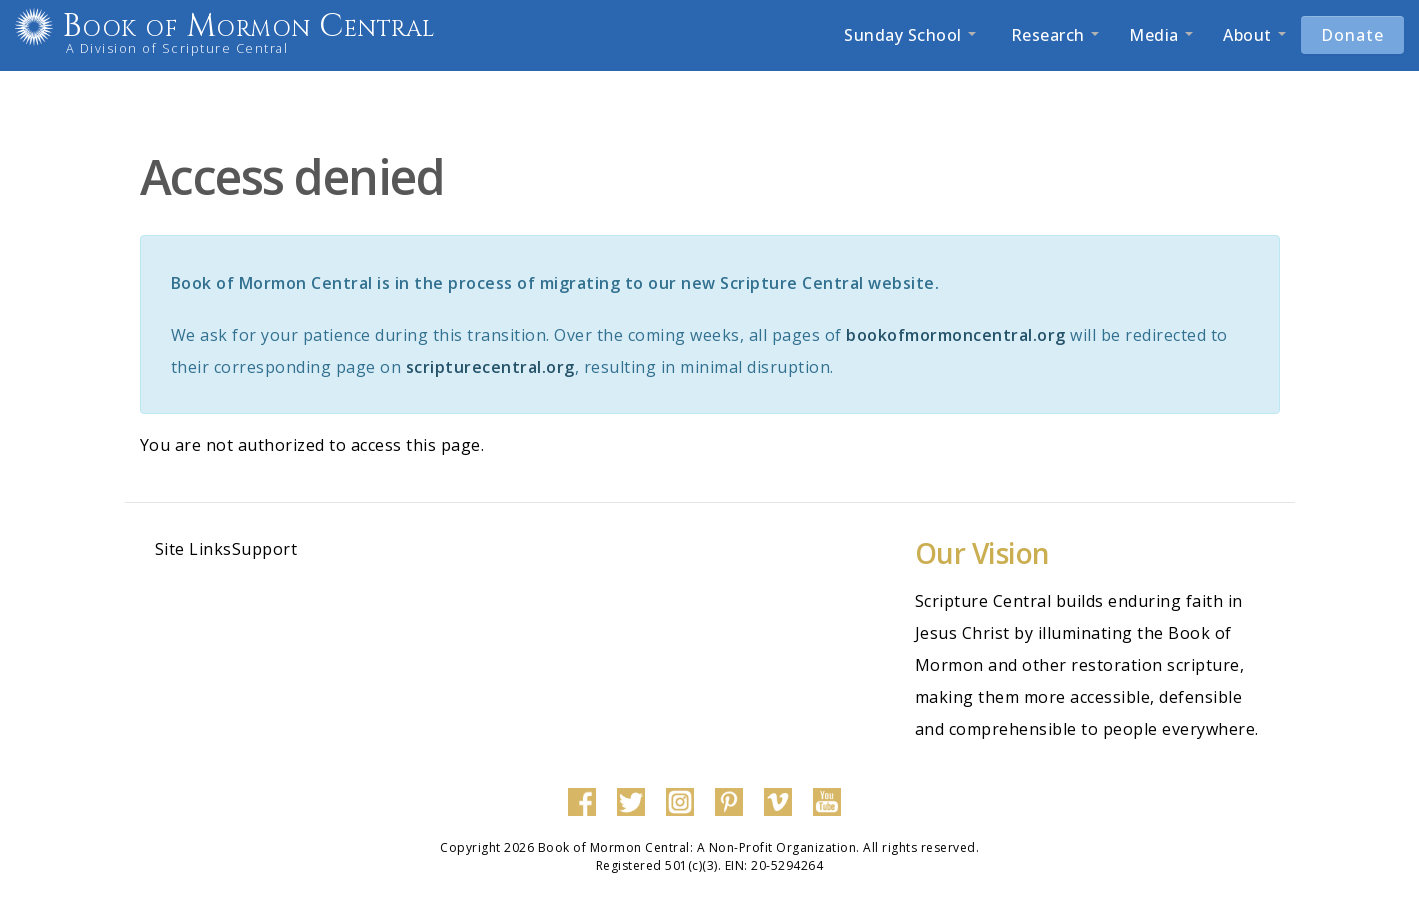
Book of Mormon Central (276, 26)
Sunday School (910, 35)
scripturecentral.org (490, 367)
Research (1052, 35)
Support (265, 549)
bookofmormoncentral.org (956, 335)
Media (1161, 35)
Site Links (193, 549)
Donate (1352, 35)
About (1254, 35)
